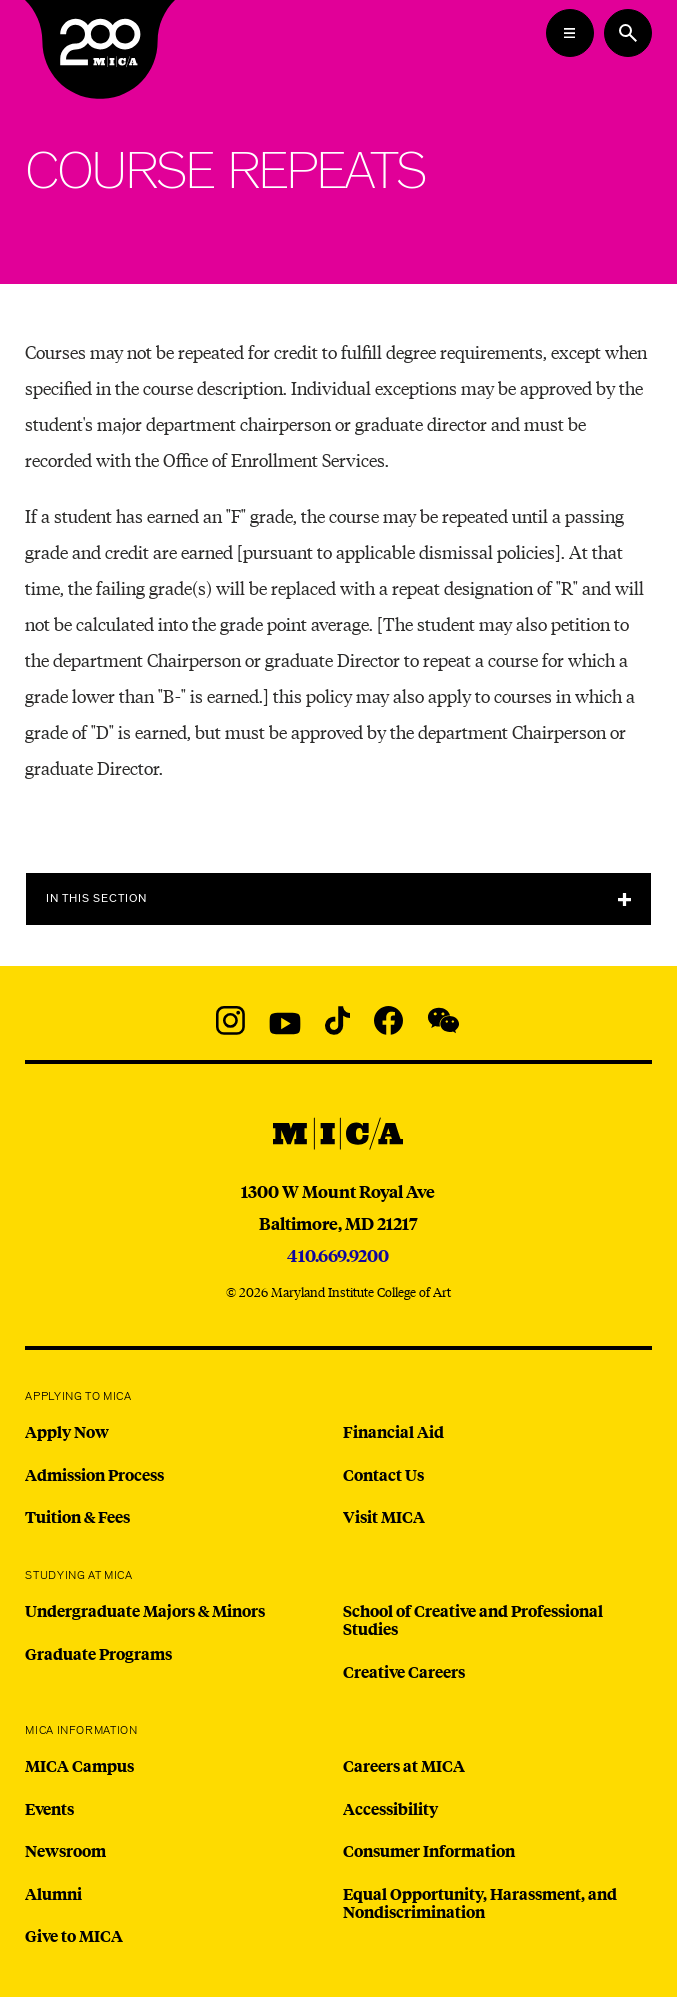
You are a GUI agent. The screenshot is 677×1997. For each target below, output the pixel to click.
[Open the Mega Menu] (570, 33)
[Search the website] (628, 33)
